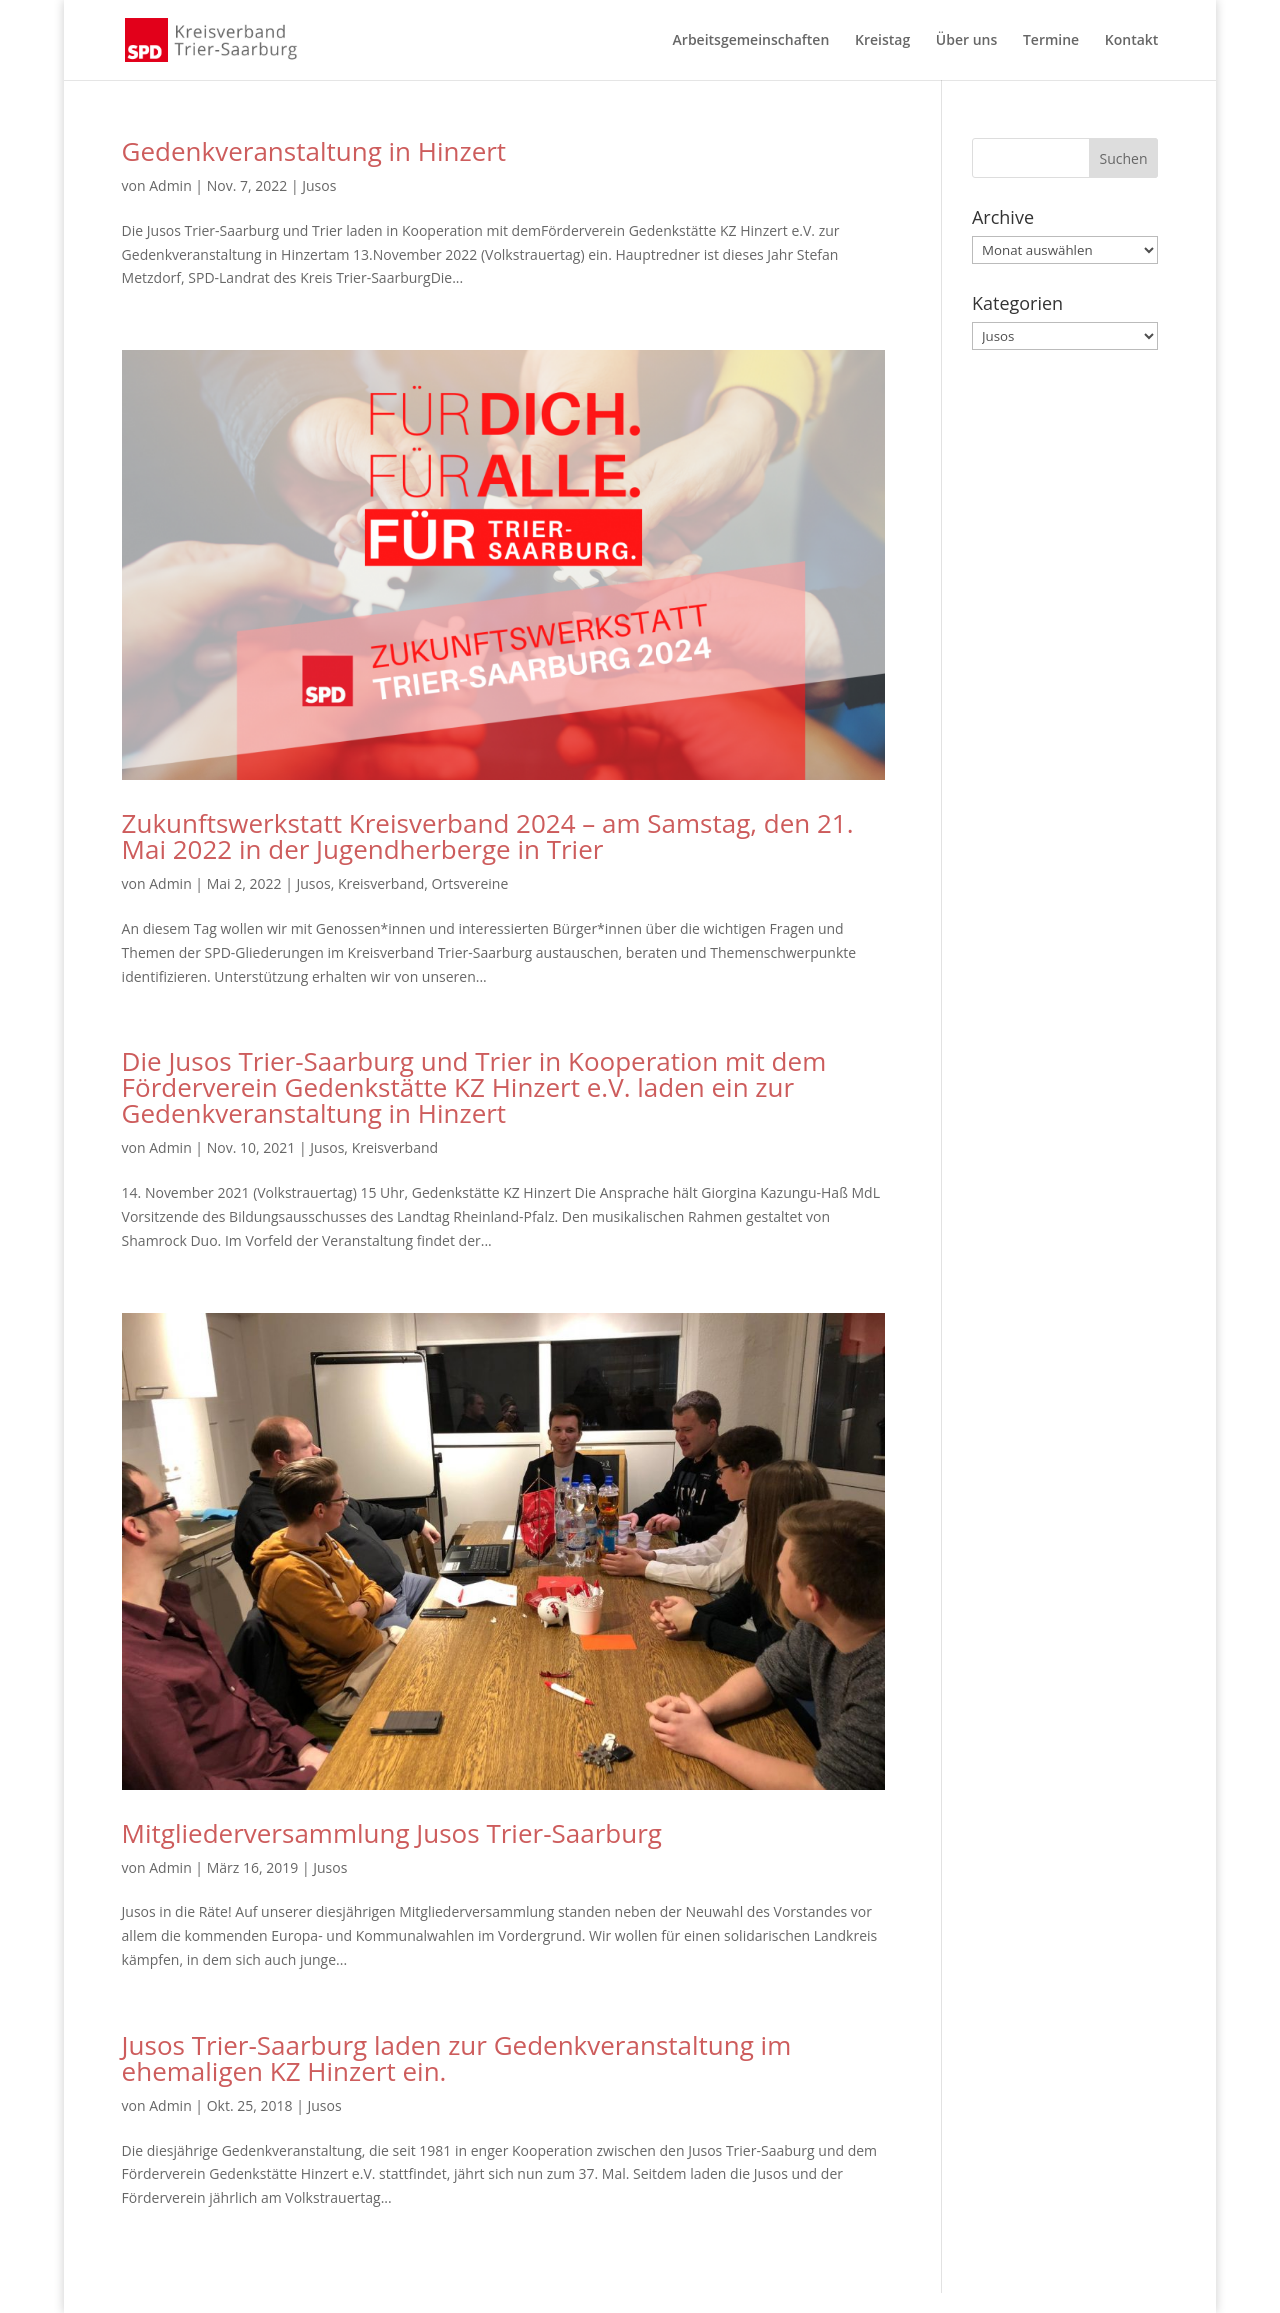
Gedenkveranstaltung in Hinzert (314, 151)
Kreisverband (381, 883)
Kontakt (1132, 41)
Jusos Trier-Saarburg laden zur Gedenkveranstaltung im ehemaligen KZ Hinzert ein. (457, 2058)
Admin (170, 185)
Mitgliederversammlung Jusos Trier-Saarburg (392, 1833)
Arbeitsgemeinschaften (751, 41)
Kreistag (882, 41)
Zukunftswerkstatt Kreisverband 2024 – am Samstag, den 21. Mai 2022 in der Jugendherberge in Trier (488, 836)
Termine (1051, 41)
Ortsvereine (470, 883)
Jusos (319, 185)
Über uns (966, 41)
